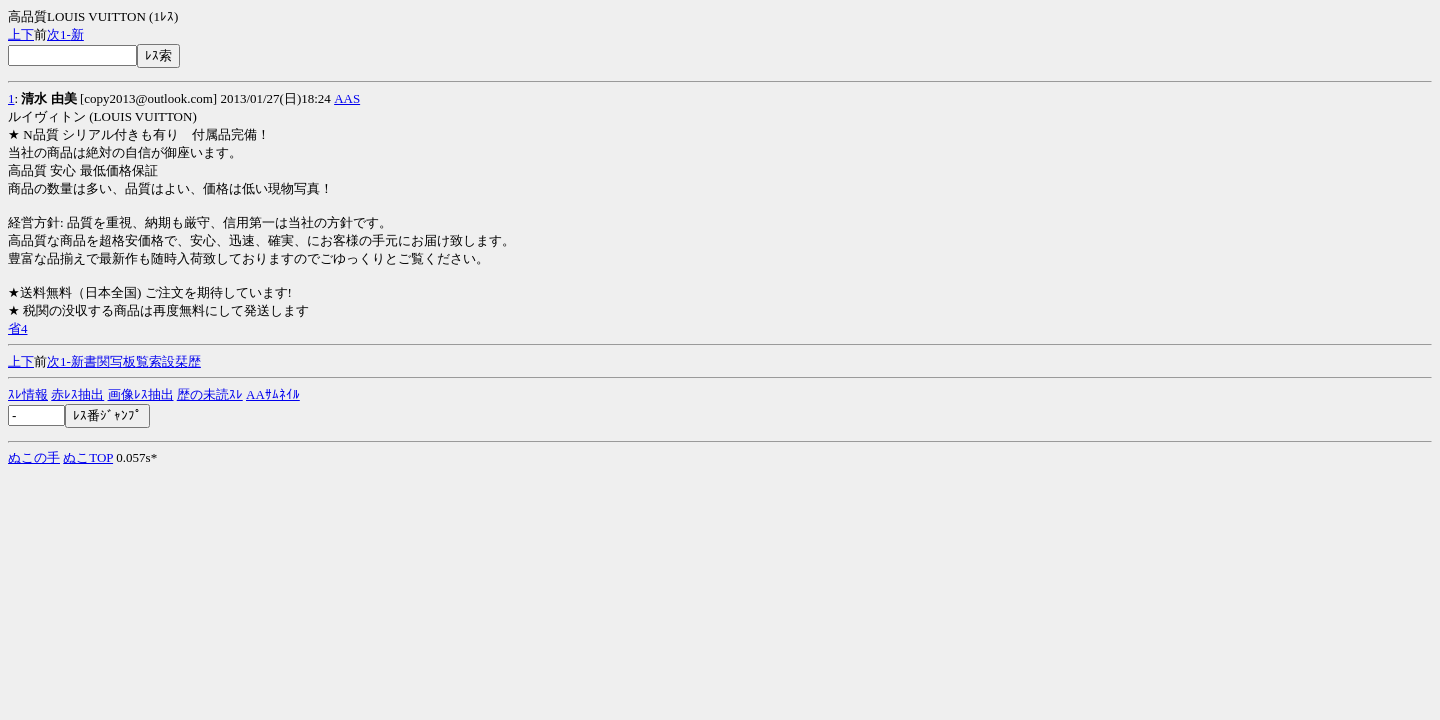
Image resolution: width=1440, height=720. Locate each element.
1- (65, 34)
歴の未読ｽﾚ (210, 394)
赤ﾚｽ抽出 (77, 394)
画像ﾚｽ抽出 (141, 394)
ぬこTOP (88, 457)
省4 (18, 328)
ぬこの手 (34, 457)
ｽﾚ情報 (28, 394)
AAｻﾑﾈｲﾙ (273, 394)
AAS (347, 98)
